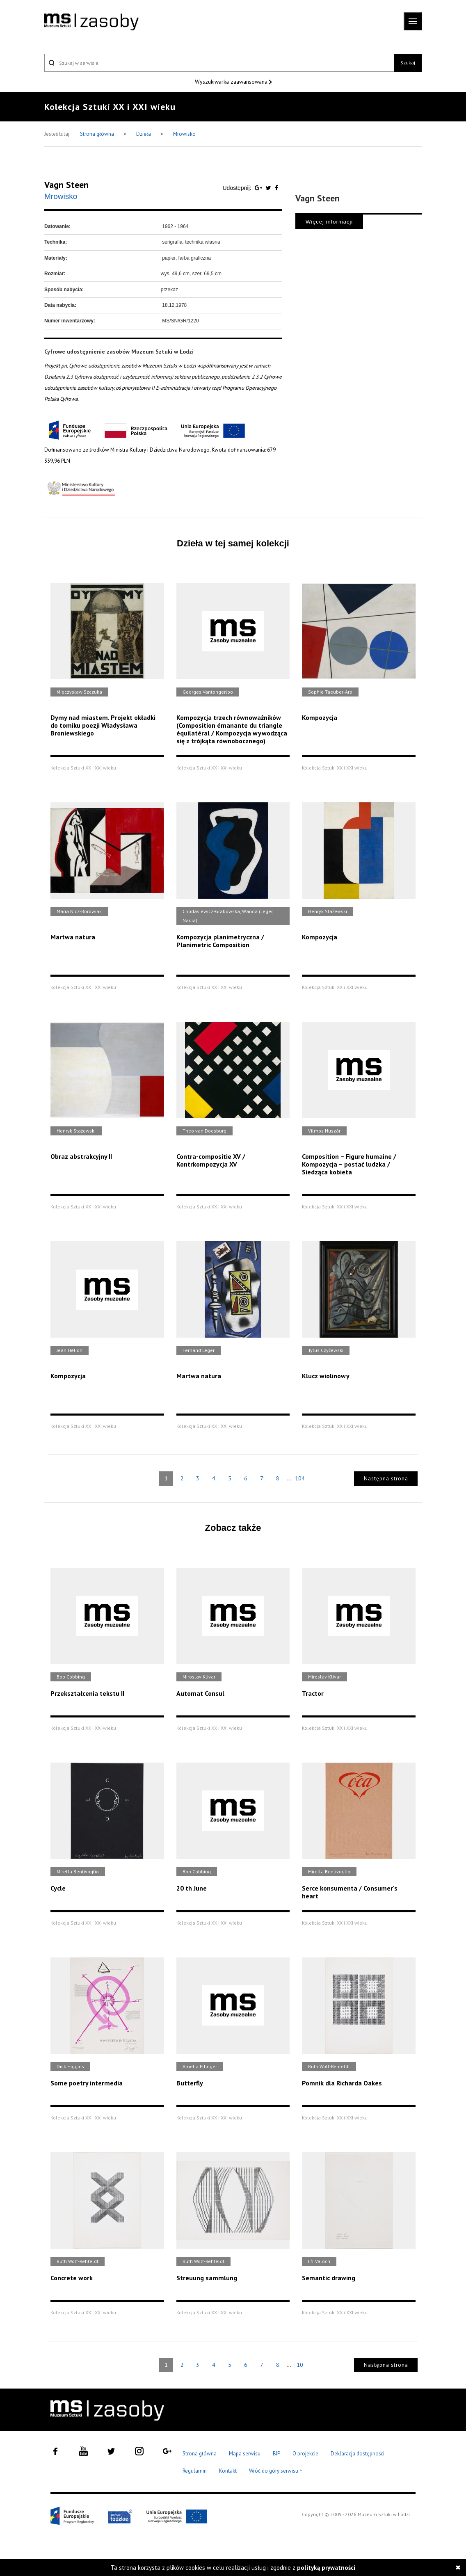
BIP (276, 2453)
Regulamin (195, 2470)
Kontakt (228, 2470)
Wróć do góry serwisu (275, 2471)
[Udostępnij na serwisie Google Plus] (259, 188)
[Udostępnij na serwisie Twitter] (269, 188)
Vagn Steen (66, 184)
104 (300, 1478)
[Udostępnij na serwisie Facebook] (276, 188)
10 (300, 2364)
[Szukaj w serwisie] (219, 63)
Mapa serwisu (244, 2453)
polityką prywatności (326, 2567)
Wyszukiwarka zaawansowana (232, 81)
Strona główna (97, 133)
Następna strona (386, 1478)
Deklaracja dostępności (357, 2453)
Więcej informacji (329, 222)
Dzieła (144, 133)
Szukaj (407, 62)
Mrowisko (184, 133)
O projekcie (305, 2453)
